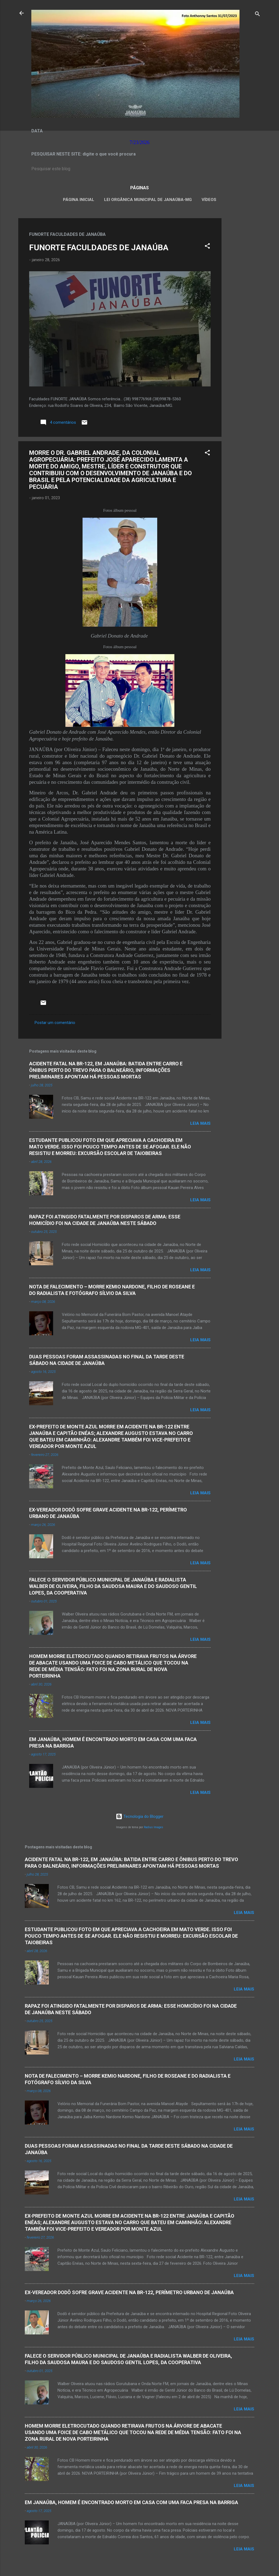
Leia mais (200, 1123)
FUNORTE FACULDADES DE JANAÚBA (98, 247)
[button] (207, 247)
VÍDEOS (209, 199)
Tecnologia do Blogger (139, 1816)
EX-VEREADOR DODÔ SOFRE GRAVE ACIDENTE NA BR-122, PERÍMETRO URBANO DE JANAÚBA (129, 2292)
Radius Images (153, 1827)
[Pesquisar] (257, 15)
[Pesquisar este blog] (139, 168)
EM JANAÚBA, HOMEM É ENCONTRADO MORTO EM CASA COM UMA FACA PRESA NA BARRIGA (131, 2502)
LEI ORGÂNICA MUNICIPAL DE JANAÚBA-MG (148, 199)
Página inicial (78, 199)
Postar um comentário (55, 1022)
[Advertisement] (243, 300)
